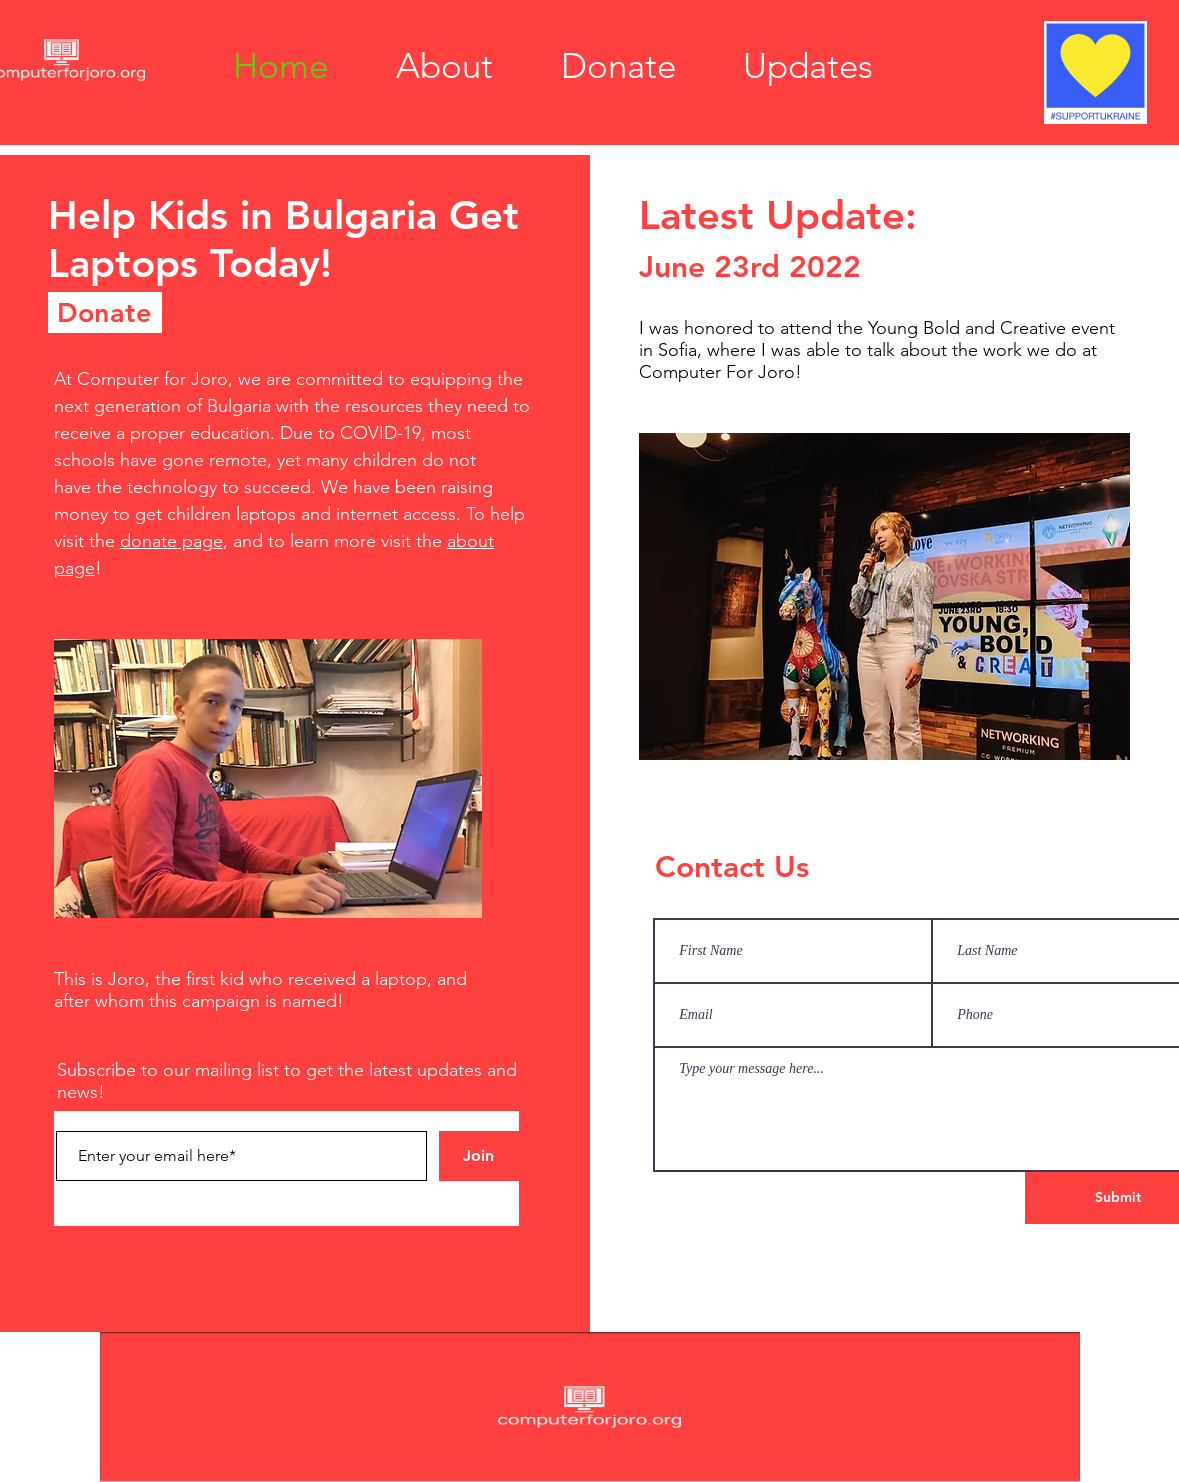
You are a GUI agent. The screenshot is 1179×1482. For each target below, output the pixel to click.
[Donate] (105, 312)
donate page (171, 541)
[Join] (479, 1156)
